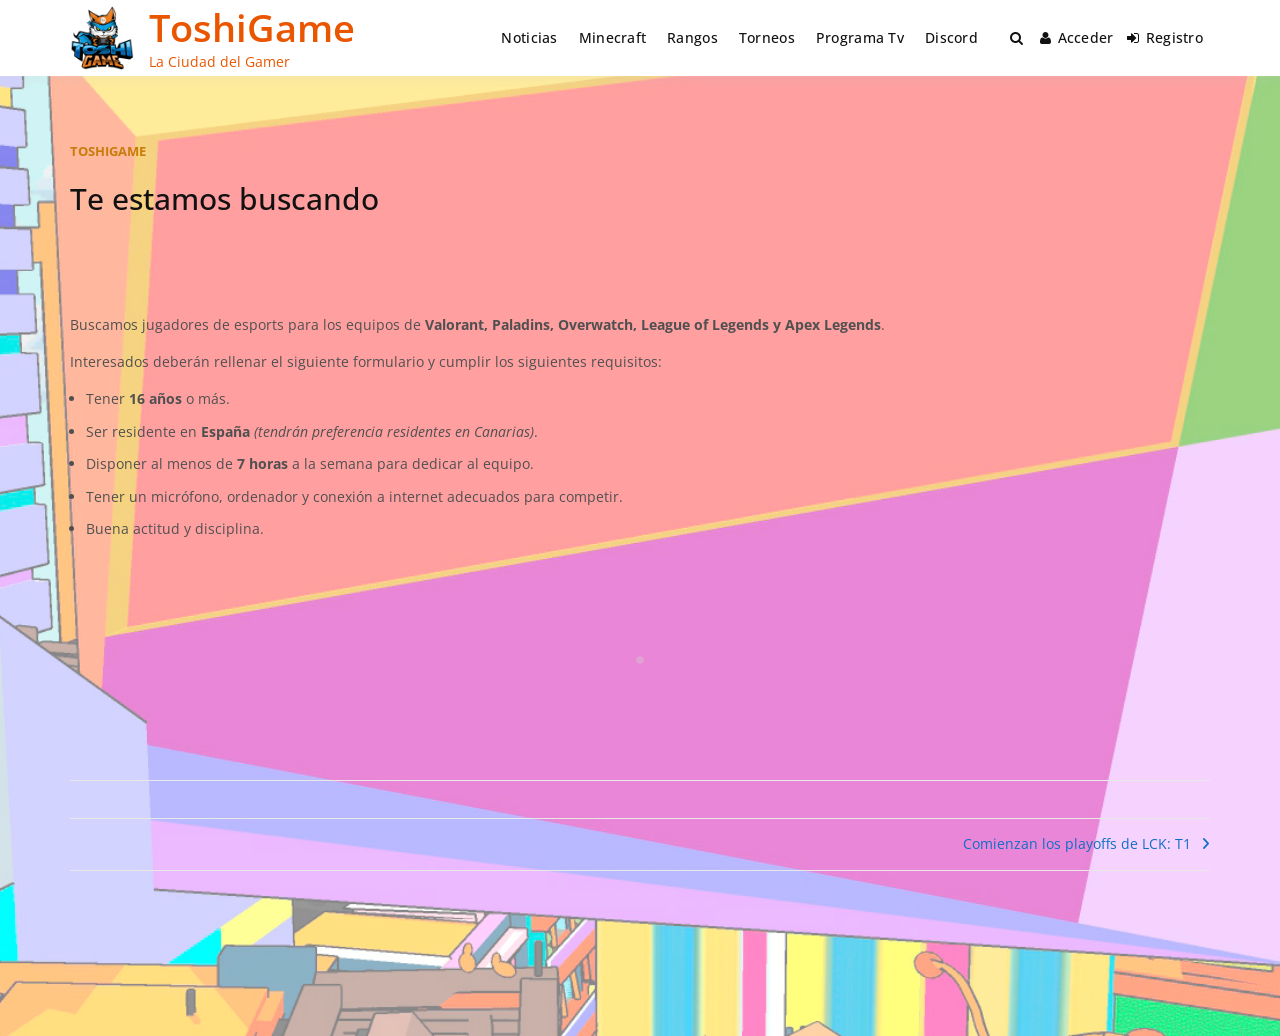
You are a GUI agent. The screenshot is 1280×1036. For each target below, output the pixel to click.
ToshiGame (252, 27)
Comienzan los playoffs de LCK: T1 (1077, 843)
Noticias (529, 37)
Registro (1165, 37)
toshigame (108, 151)
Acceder (1076, 37)
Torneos (767, 37)
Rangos (692, 37)
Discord (951, 37)
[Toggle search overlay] (1016, 38)
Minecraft (613, 37)
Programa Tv (860, 37)
